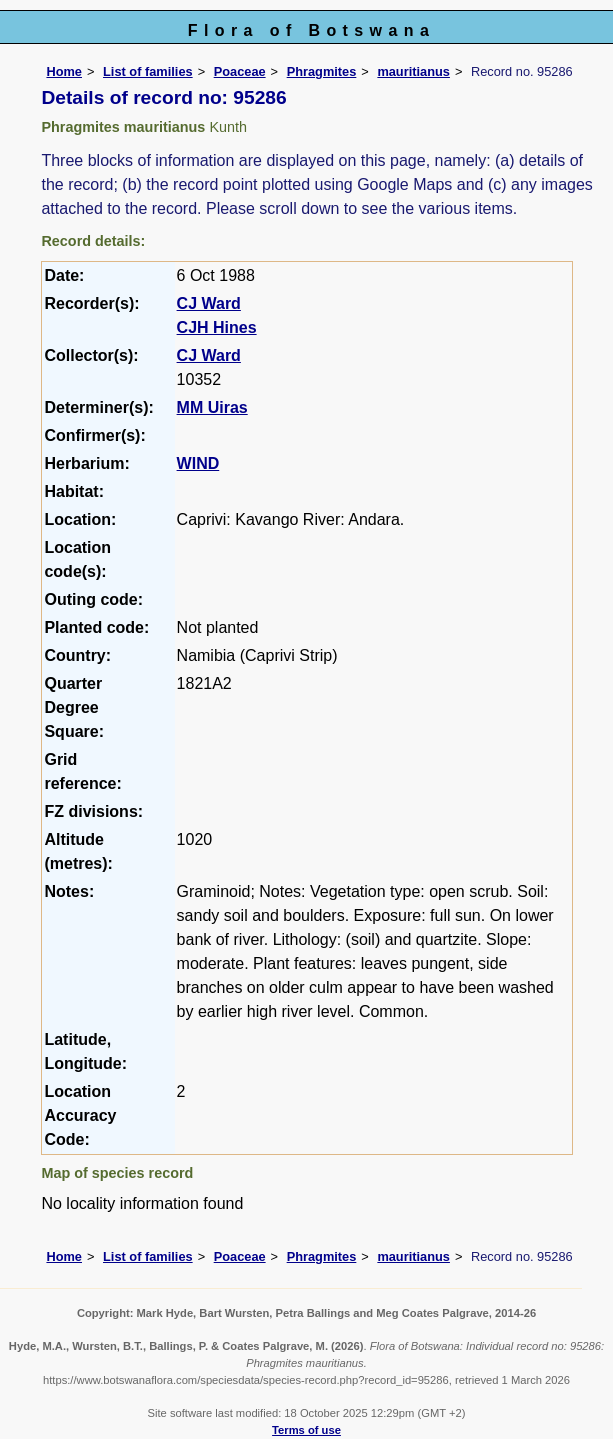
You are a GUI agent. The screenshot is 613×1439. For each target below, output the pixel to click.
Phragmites (322, 71)
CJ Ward (209, 303)
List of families (148, 71)
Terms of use (306, 1430)
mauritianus (413, 71)
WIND (198, 463)
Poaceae (240, 71)
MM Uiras (212, 407)
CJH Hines (217, 327)
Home (64, 71)
